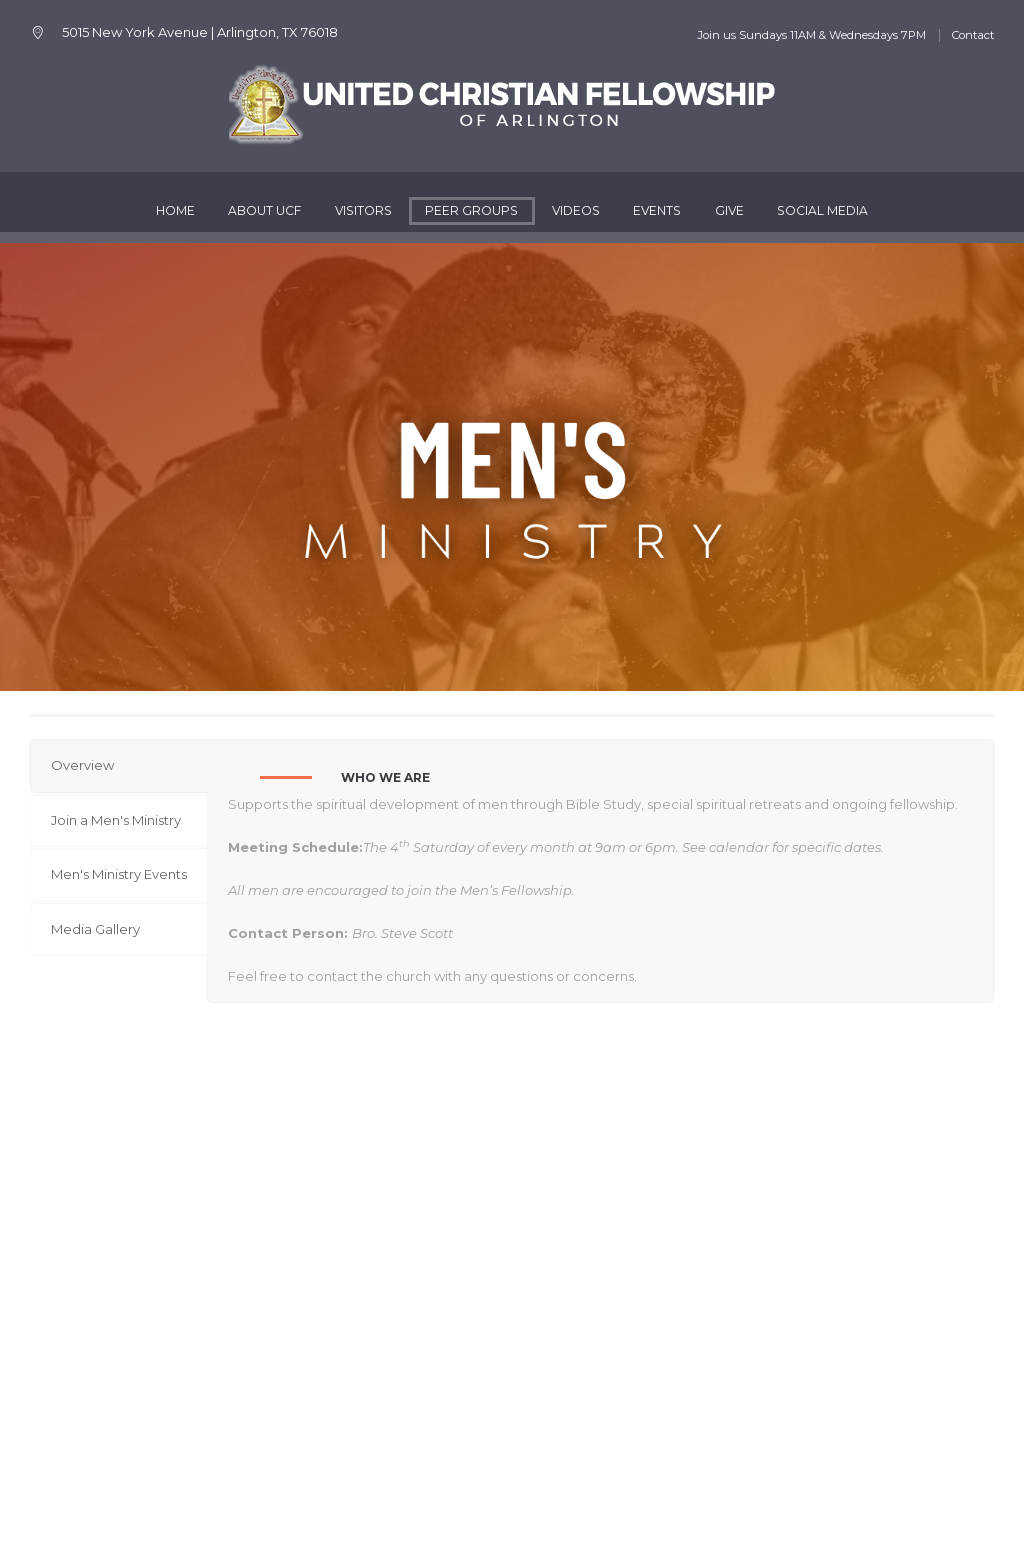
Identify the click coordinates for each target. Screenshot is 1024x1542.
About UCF (264, 210)
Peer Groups (471, 210)
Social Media (822, 210)
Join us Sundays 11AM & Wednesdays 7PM (811, 35)
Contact (973, 35)
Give (729, 210)
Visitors (363, 210)
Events (657, 210)
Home (175, 210)
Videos (576, 210)
